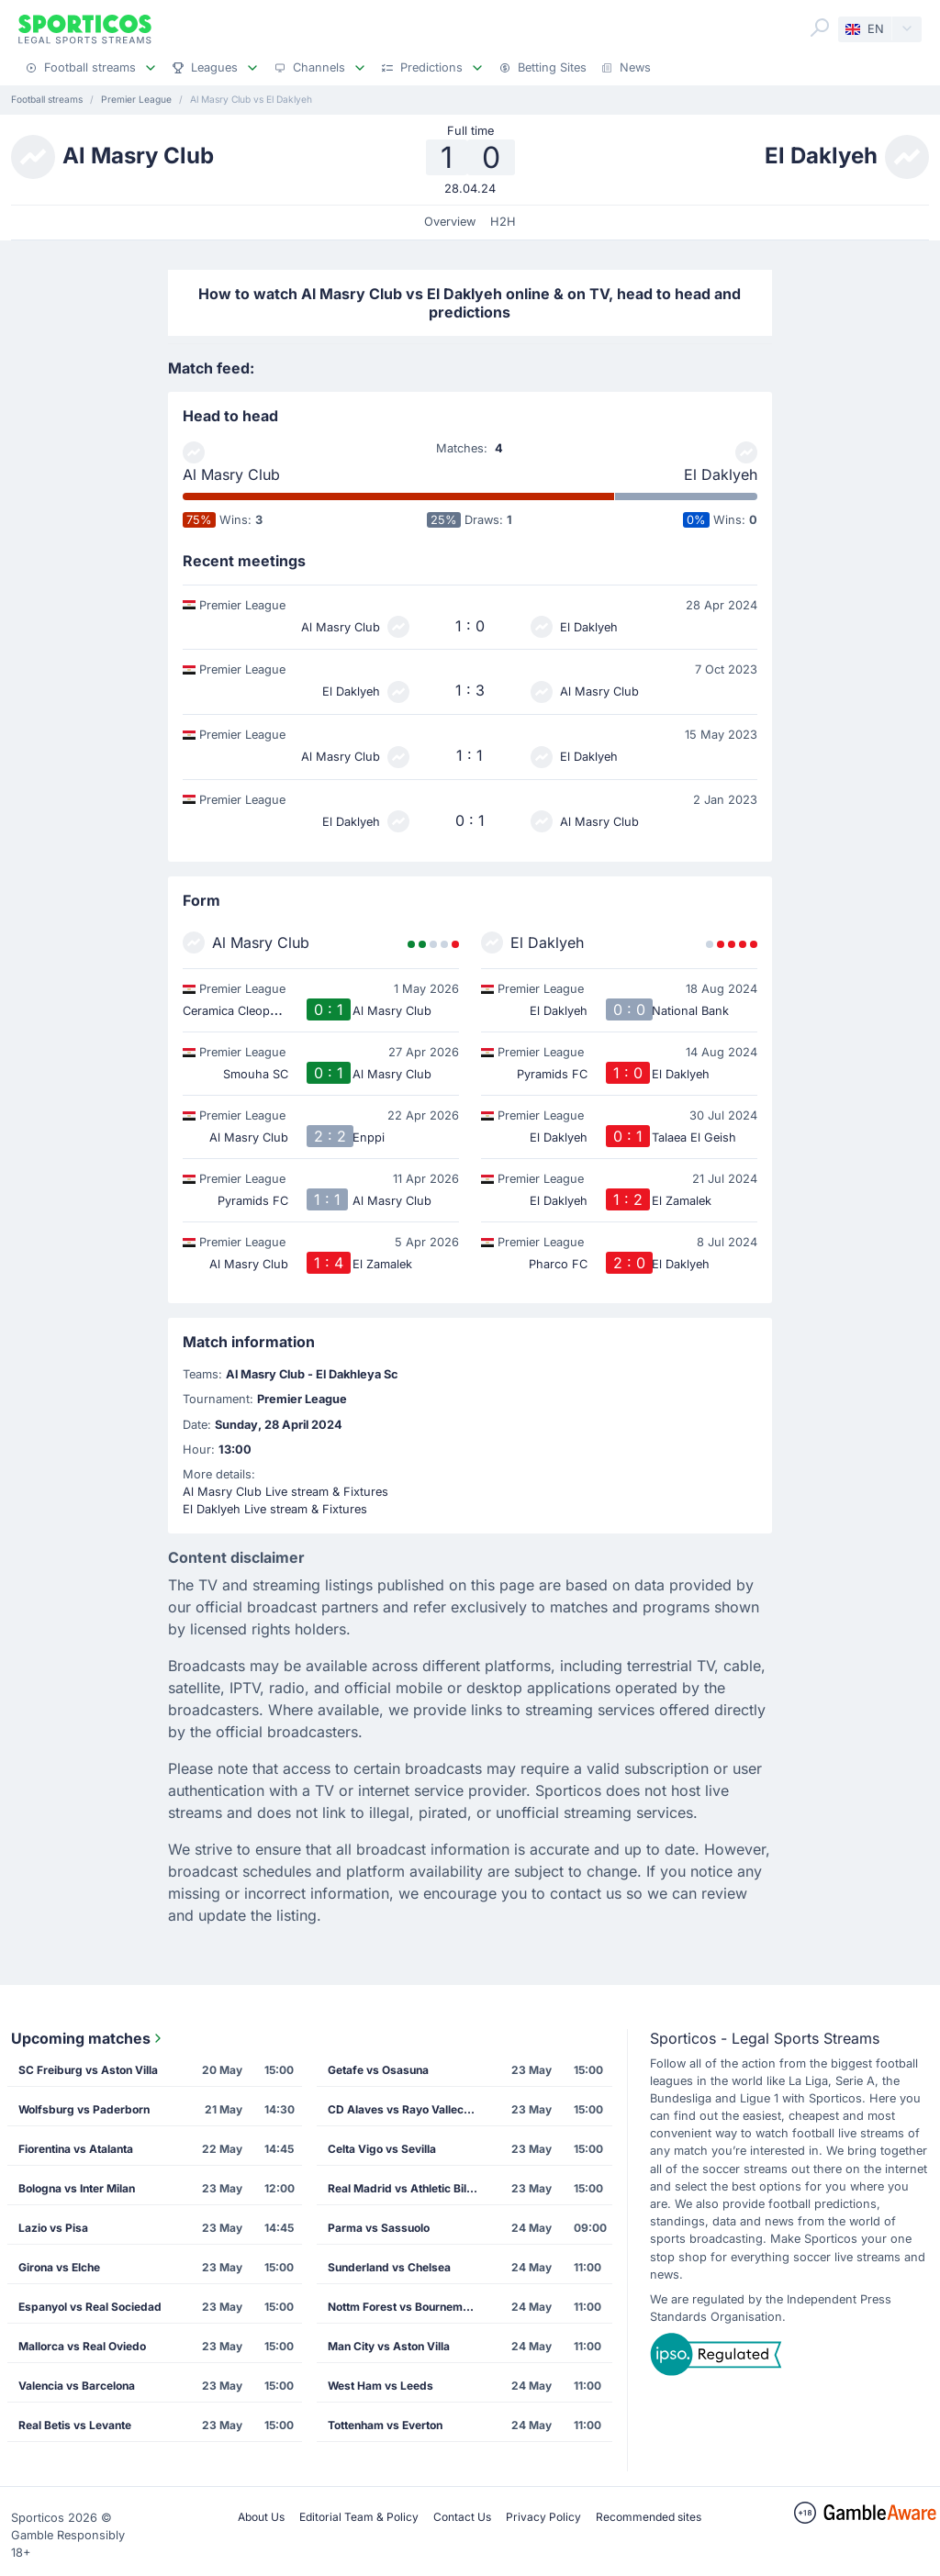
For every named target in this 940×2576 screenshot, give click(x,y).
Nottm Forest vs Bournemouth (407, 2307)
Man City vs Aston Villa (389, 2346)
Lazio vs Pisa (53, 2228)
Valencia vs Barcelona (76, 2385)
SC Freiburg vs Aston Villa (88, 2070)
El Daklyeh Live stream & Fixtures (275, 1509)
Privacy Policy (543, 2517)
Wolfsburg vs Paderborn (84, 2109)
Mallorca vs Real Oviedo (82, 2346)
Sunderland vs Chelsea (389, 2267)
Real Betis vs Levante (74, 2425)
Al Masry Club (231, 474)
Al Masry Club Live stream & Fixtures (285, 1492)
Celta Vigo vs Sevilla (382, 2149)
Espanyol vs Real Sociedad (90, 2307)
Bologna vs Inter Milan (76, 2188)
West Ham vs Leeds (380, 2385)
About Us (261, 2517)
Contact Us (462, 2517)
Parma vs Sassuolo (379, 2228)
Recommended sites (648, 2517)
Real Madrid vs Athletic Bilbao (407, 2188)
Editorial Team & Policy (359, 2517)
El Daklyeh (720, 474)
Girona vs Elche (59, 2267)
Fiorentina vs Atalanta (75, 2149)
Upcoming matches (88, 2038)
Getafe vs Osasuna (378, 2070)
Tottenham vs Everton (385, 2425)
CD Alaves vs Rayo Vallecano (405, 2109)
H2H (503, 222)
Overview (450, 222)
